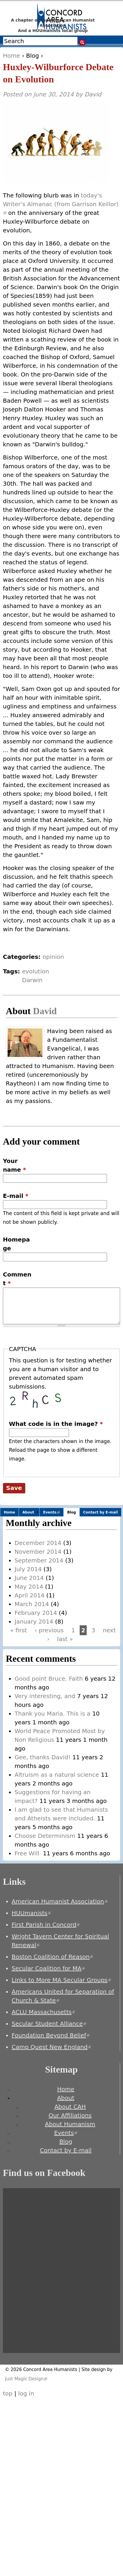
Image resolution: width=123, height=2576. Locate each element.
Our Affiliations (70, 2115)
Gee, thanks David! (42, 1757)
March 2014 (32, 1604)
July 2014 (28, 1569)
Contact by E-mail (100, 1512)
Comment (17, 1279)
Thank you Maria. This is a (52, 1713)
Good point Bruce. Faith (49, 1678)
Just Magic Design (26, 2378)
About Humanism (70, 2124)
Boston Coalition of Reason (52, 1956)
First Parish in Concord (46, 1924)
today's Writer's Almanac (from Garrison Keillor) (61, 204)
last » (65, 1639)
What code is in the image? (56, 1423)
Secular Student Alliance (49, 2023)
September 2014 (39, 1560)
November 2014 (38, 1551)
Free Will (28, 1853)
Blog (32, 55)
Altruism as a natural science (57, 1774)
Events (53, 1513)
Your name (14, 1165)
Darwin (32, 980)
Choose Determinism (45, 1835)
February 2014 (36, 1612)
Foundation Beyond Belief (51, 2035)
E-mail (15, 1195)
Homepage (16, 1244)
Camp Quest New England (51, 2046)
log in (26, 2393)
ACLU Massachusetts (43, 2012)
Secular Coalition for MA (48, 1968)
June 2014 (29, 1577)
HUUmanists (31, 1913)
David (93, 94)
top (8, 2393)
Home (11, 55)
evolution (35, 971)
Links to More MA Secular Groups (61, 1979)
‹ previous (49, 1630)
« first (18, 1630)
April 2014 (29, 1595)
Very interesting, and (45, 1696)
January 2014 (34, 1621)
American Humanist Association (60, 1901)
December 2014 (38, 1542)
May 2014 (29, 1586)
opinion (53, 956)
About (28, 1512)
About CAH (70, 2106)
